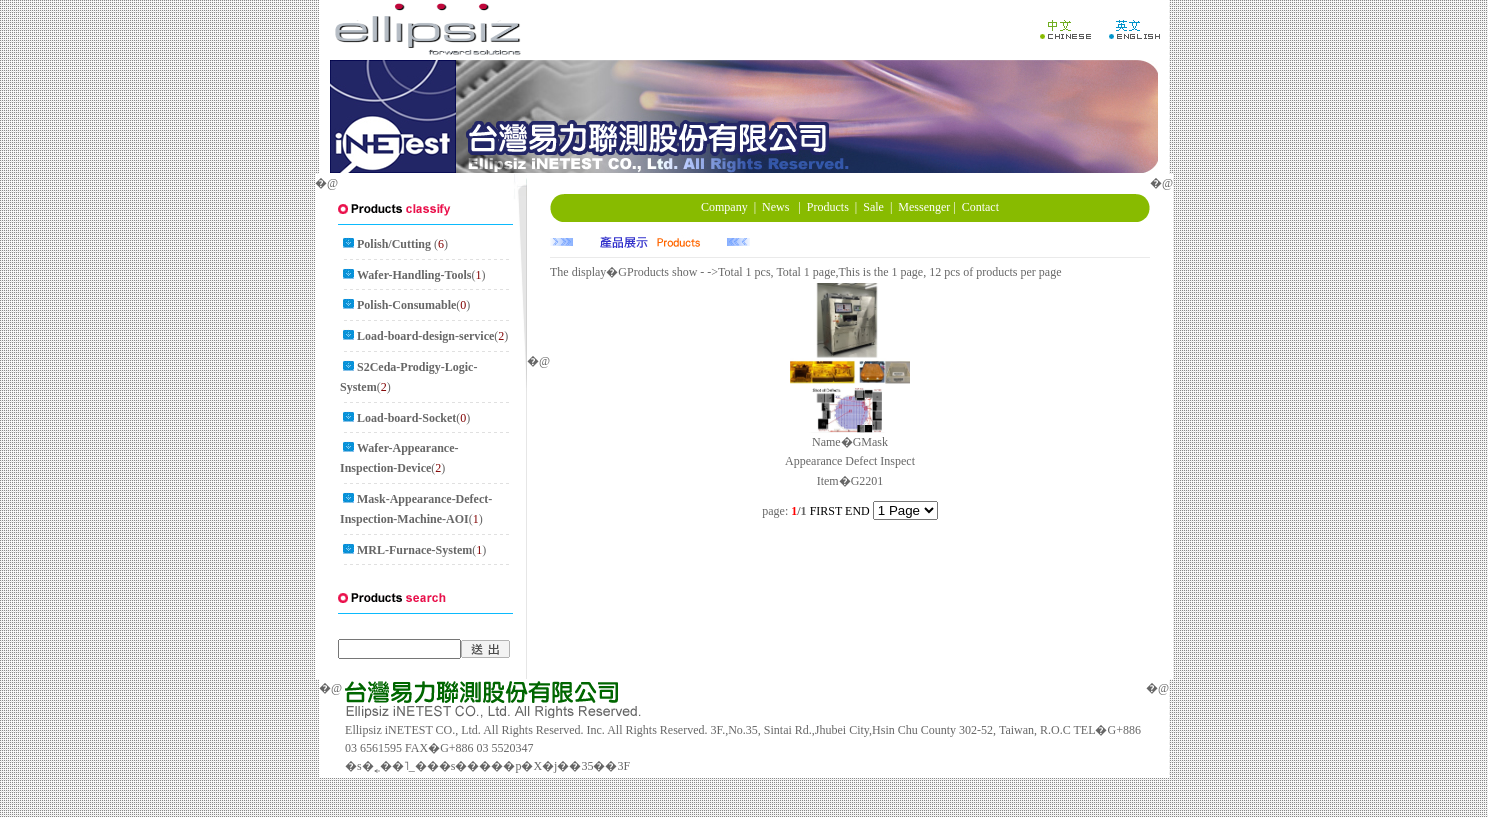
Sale (873, 207)
